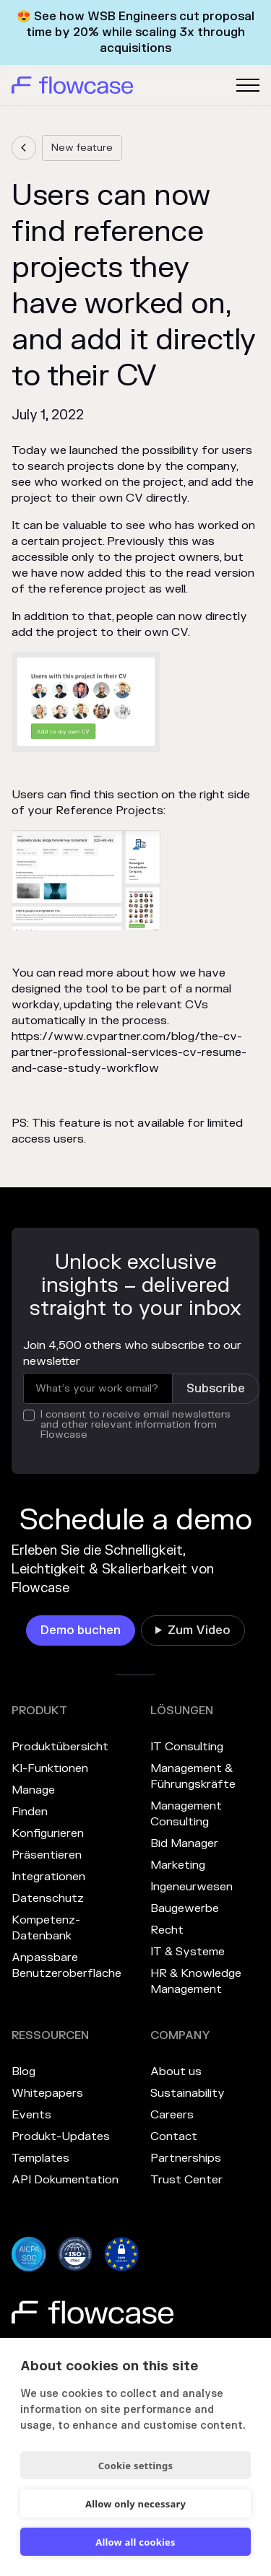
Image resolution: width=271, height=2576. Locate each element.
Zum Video (199, 1630)
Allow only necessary (135, 2503)
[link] (24, 148)
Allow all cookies (135, 2542)
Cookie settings (135, 2465)
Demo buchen (80, 1630)
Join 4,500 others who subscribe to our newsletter (132, 1353)
